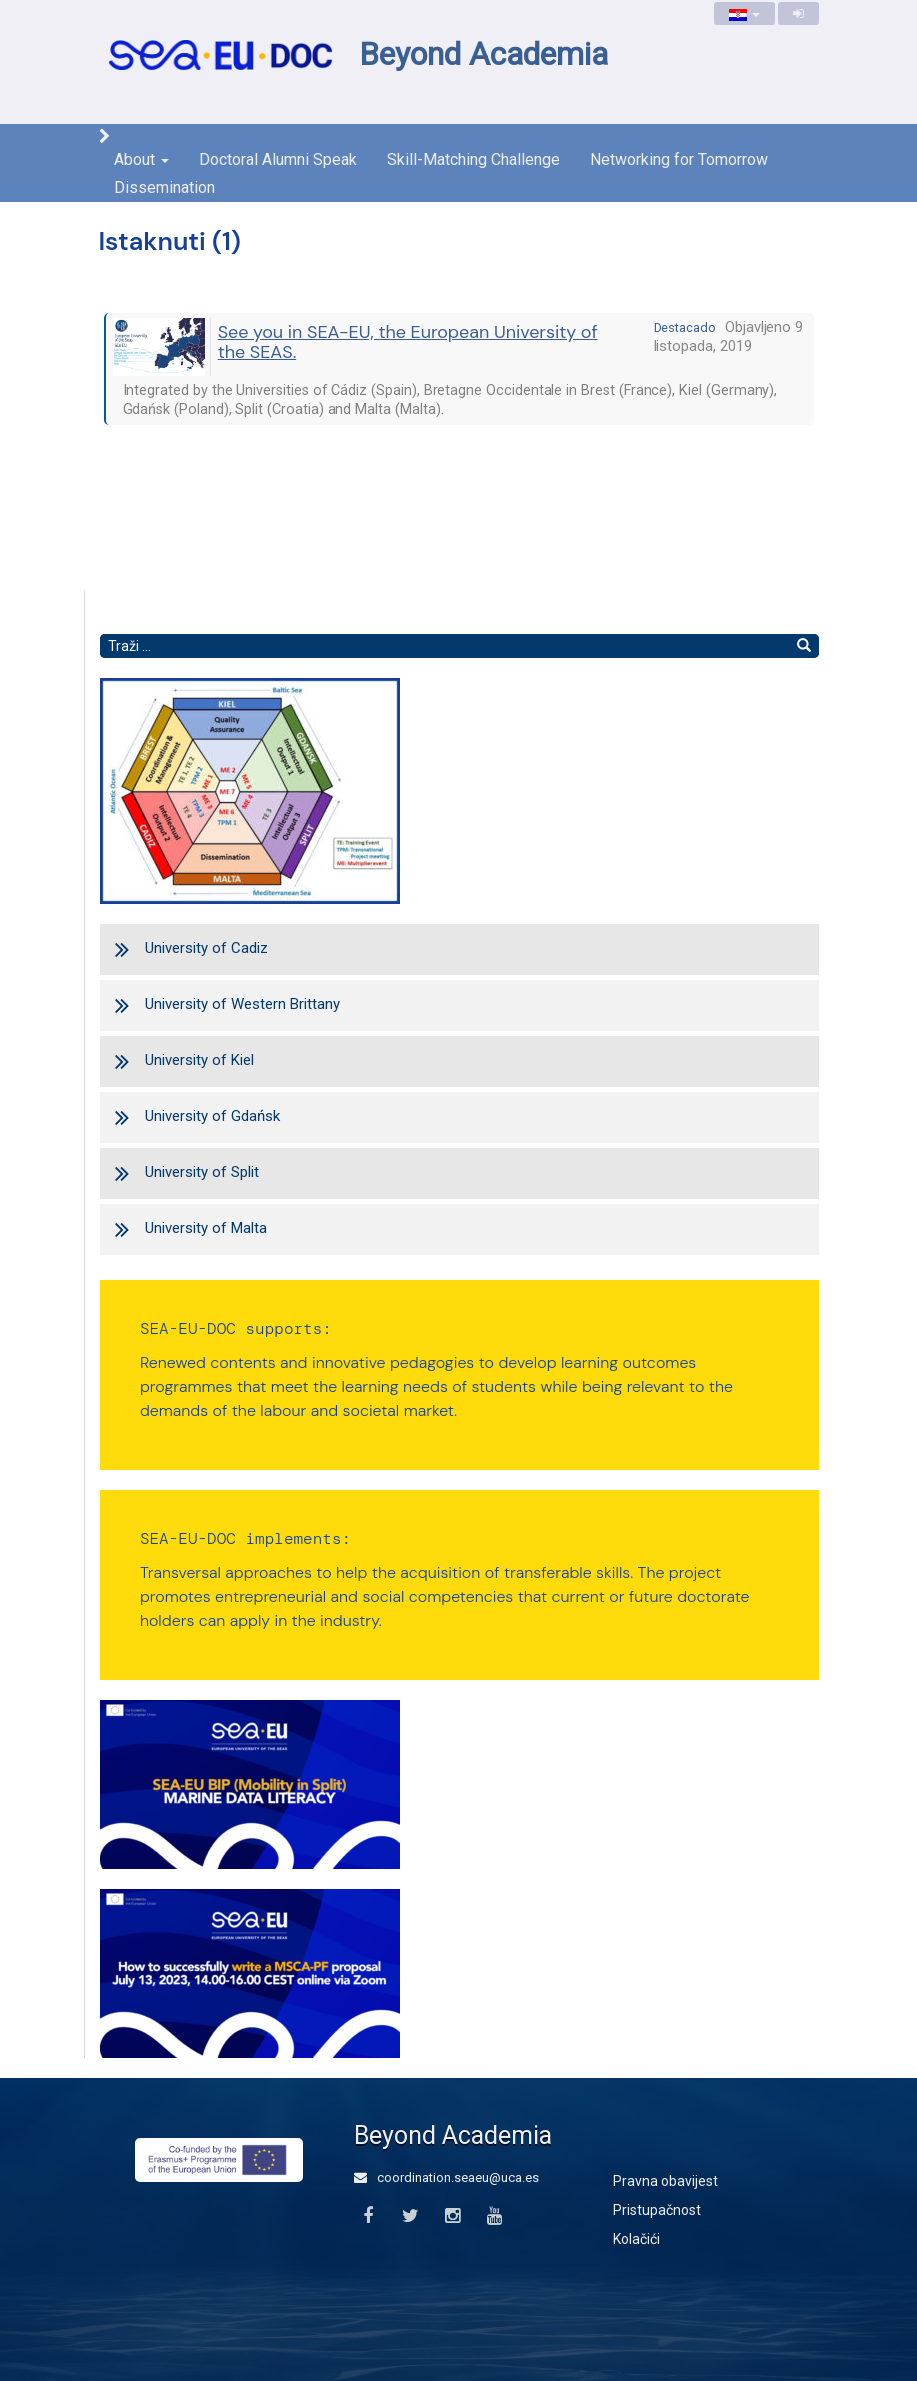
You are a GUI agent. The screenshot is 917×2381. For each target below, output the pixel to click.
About (141, 159)
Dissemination (164, 187)
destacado (685, 327)
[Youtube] (494, 2216)
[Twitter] (410, 2216)
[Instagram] (452, 2216)
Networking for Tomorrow (679, 159)
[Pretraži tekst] (444, 646)
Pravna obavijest (665, 2181)
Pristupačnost (657, 2210)
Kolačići (636, 2239)
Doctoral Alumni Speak (278, 159)
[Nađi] (804, 646)
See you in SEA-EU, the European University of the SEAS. (408, 342)
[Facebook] (368, 2216)
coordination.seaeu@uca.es (446, 2177)
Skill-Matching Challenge (473, 159)
